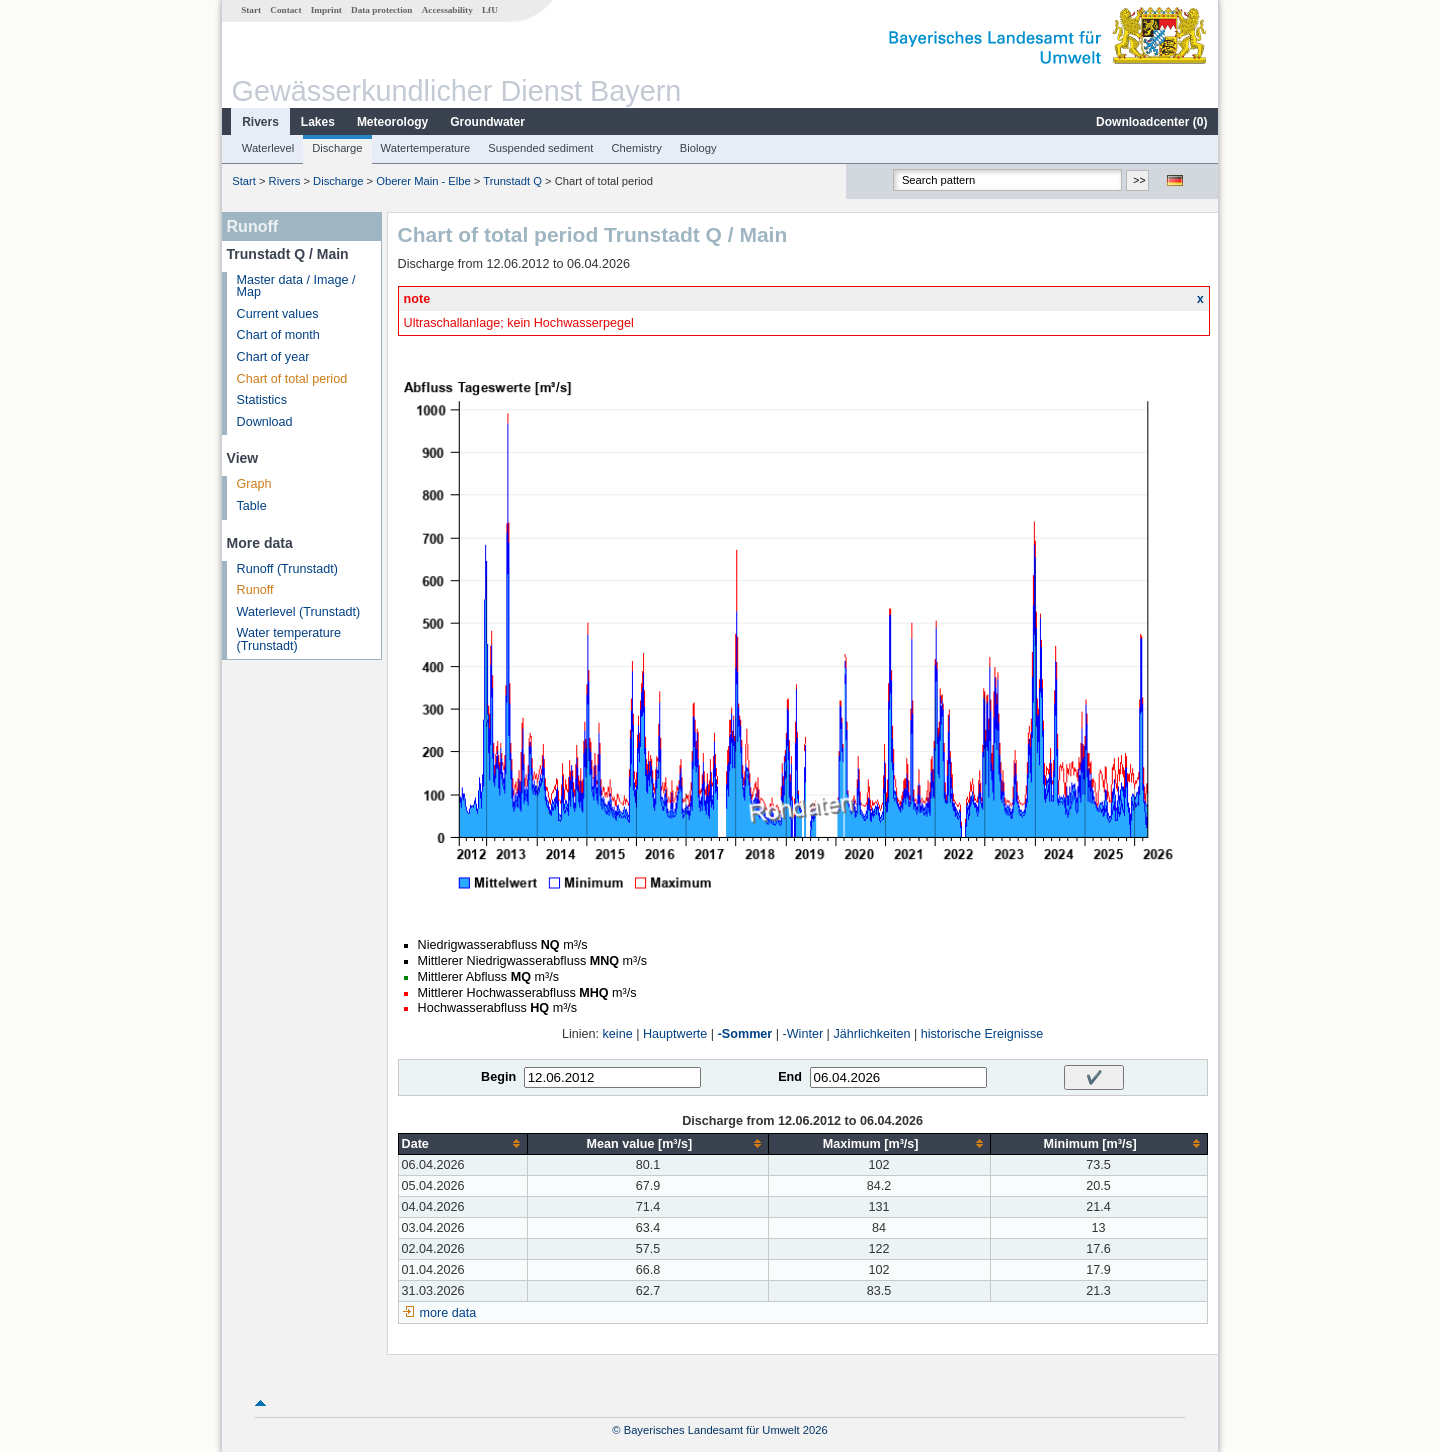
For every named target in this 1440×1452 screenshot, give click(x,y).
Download (265, 422)
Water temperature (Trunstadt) (289, 639)
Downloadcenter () (1151, 122)
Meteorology (392, 122)
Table (252, 506)
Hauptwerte (675, 1034)
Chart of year (273, 357)
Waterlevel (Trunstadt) (299, 612)
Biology (698, 148)
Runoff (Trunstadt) (288, 569)
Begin (498, 1077)
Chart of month (278, 335)
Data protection (381, 10)
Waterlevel (268, 148)
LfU (490, 10)
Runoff (255, 590)
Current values (278, 314)
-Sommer (745, 1034)
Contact (285, 10)
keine (618, 1034)
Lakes (318, 122)
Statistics (262, 400)
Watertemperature (426, 148)
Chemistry (636, 148)
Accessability (447, 10)
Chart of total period (292, 379)
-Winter (803, 1034)
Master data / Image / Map (296, 286)
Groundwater (487, 122)
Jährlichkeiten (871, 1034)
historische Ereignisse (982, 1034)
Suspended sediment (540, 148)
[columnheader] (463, 1143)
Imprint (326, 10)
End (790, 1077)
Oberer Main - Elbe (423, 181)
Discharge (337, 148)
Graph (254, 484)
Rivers (260, 122)
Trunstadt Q (512, 181)
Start (251, 10)
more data (448, 1313)
